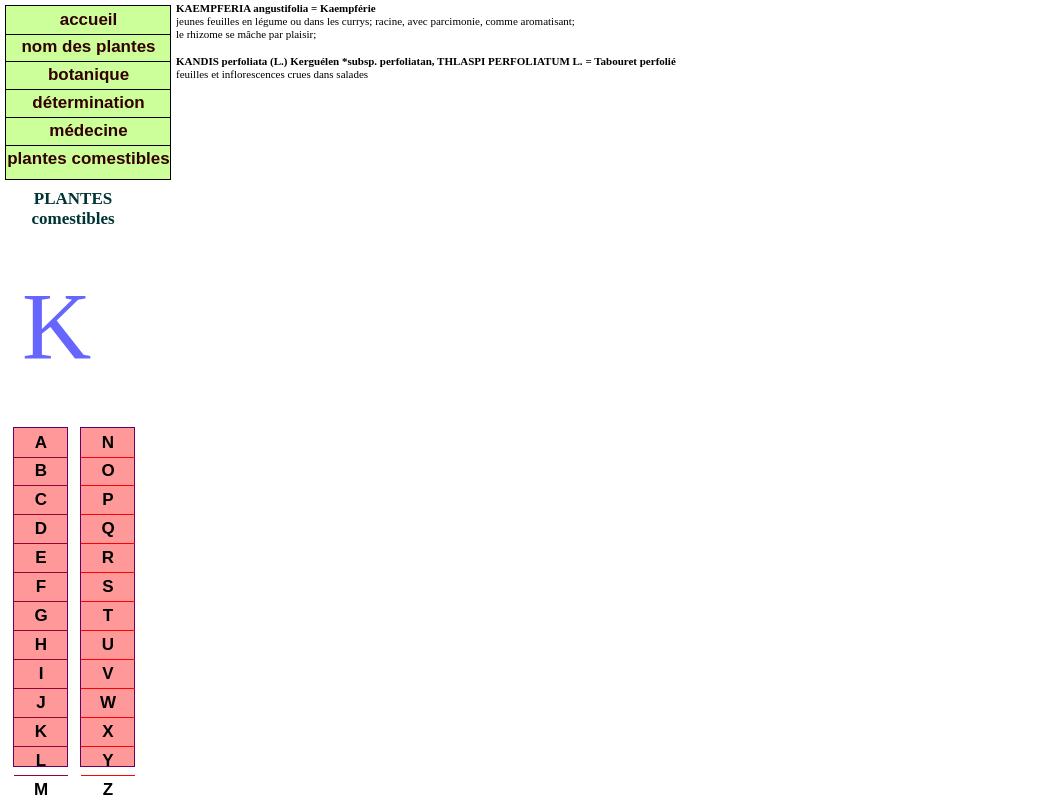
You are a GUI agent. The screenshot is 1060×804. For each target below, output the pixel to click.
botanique (88, 74)
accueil (89, 19)
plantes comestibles (88, 158)
